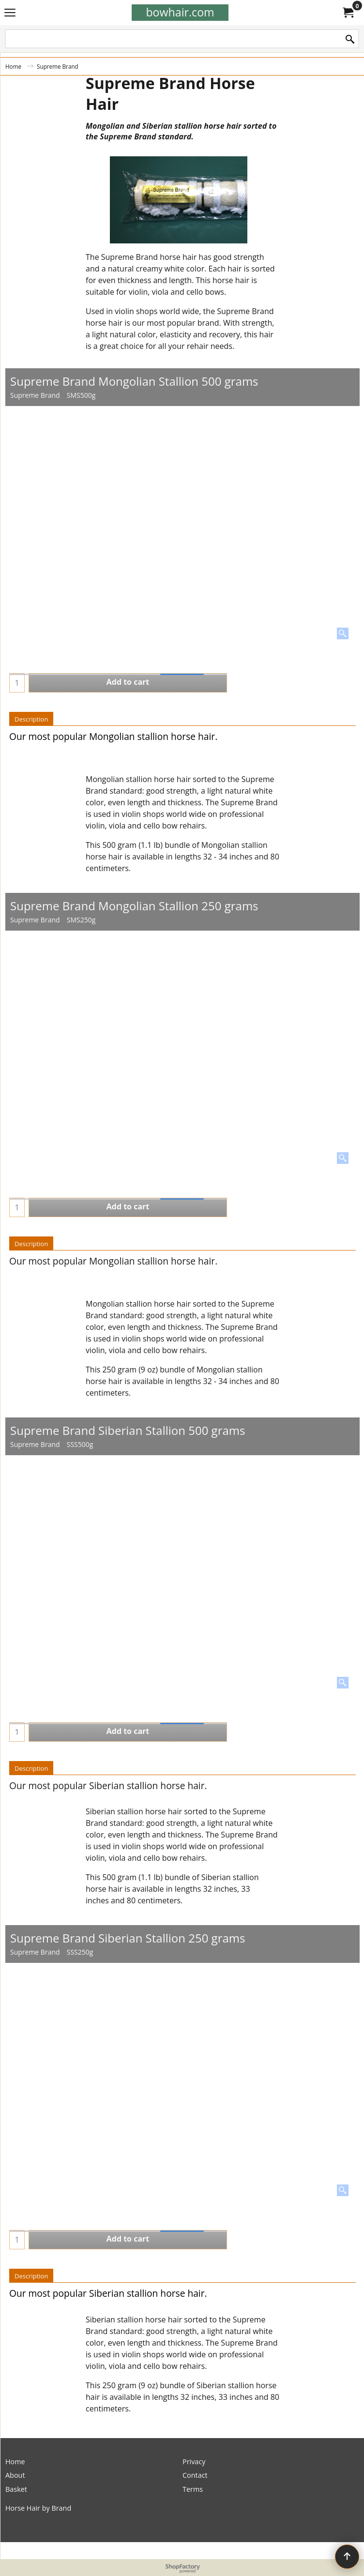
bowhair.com (180, 12)
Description (31, 719)
